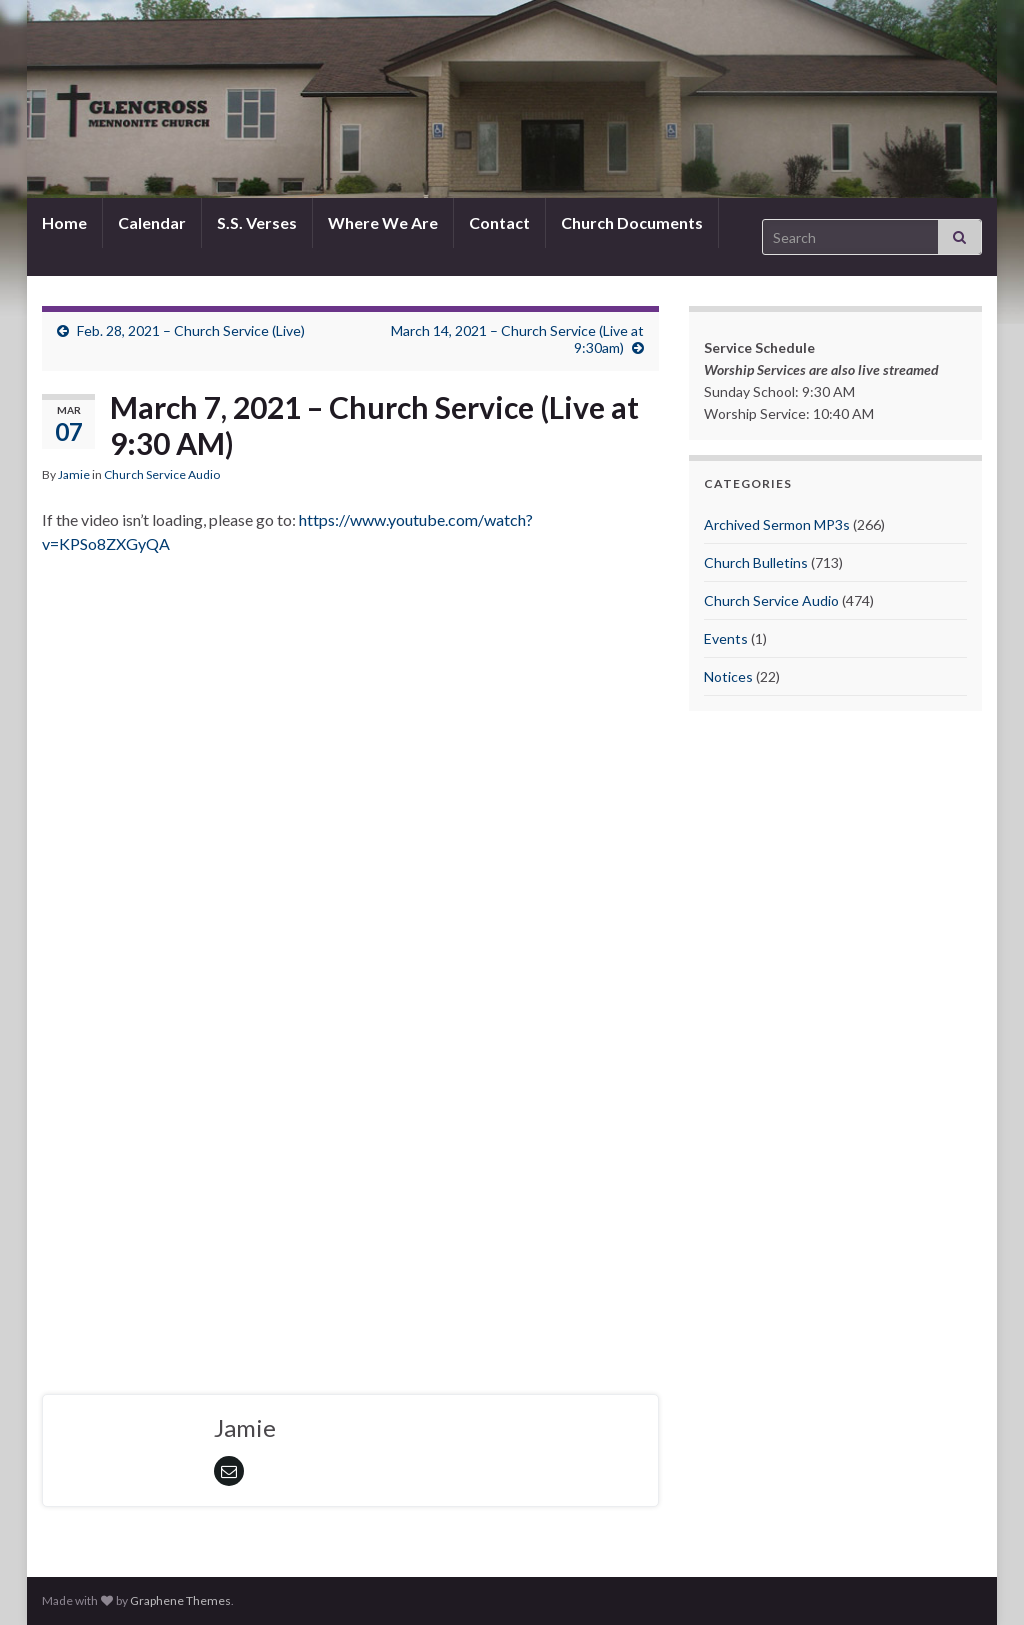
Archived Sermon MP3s (777, 524)
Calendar (152, 222)
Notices (728, 676)
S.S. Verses (257, 222)
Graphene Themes (180, 1600)
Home (64, 222)
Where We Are (383, 222)
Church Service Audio (162, 474)
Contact (499, 222)
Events (726, 638)
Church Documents (632, 222)
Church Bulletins (756, 562)
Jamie (74, 474)
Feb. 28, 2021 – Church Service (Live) (191, 330)
